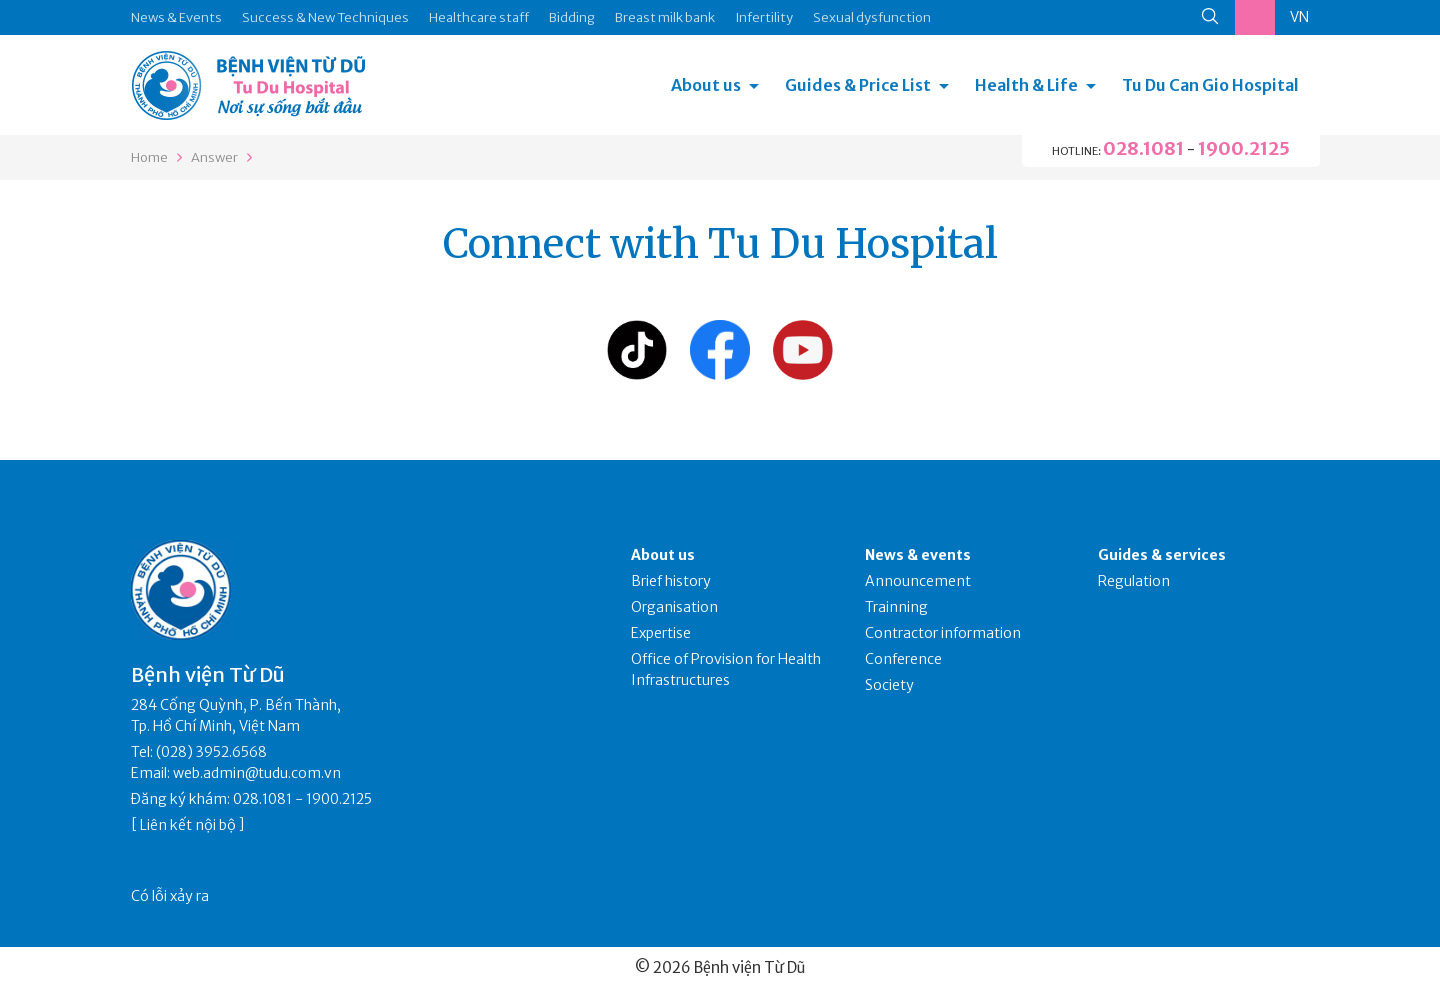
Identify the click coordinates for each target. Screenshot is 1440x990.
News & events (918, 555)
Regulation (1134, 581)
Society (889, 685)
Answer (214, 157)
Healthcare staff (479, 17)
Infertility (764, 17)
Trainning (896, 607)
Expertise (661, 633)
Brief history (671, 581)
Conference (903, 659)
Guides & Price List (858, 85)
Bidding (572, 17)
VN (1299, 17)
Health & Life (1026, 85)
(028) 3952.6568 (211, 752)
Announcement (918, 581)
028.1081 (1143, 148)
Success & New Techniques (325, 17)
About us (706, 85)
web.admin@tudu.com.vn (257, 773)
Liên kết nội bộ (188, 825)
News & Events (176, 17)
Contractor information (943, 633)
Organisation (674, 607)
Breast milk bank (665, 17)
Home (149, 157)
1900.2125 (1244, 148)
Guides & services (1162, 555)
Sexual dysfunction (872, 17)
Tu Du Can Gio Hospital (1210, 85)
